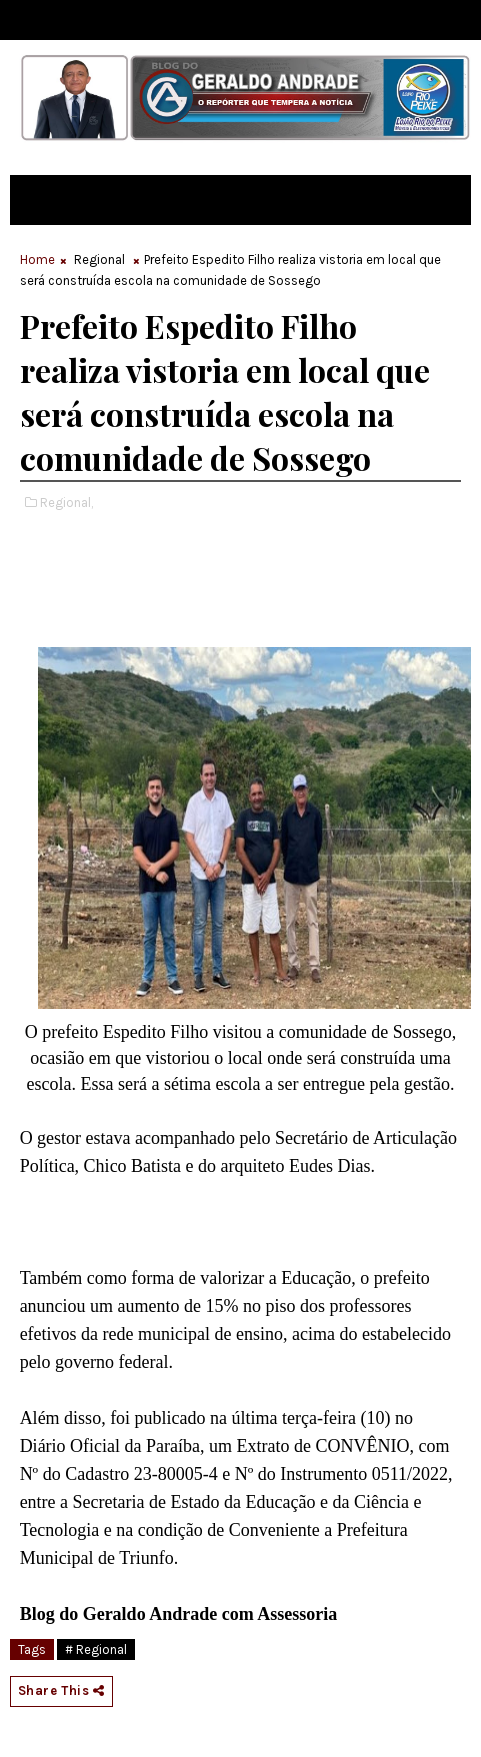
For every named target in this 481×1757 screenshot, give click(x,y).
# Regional (96, 1649)
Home (37, 259)
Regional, (66, 502)
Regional (99, 259)
